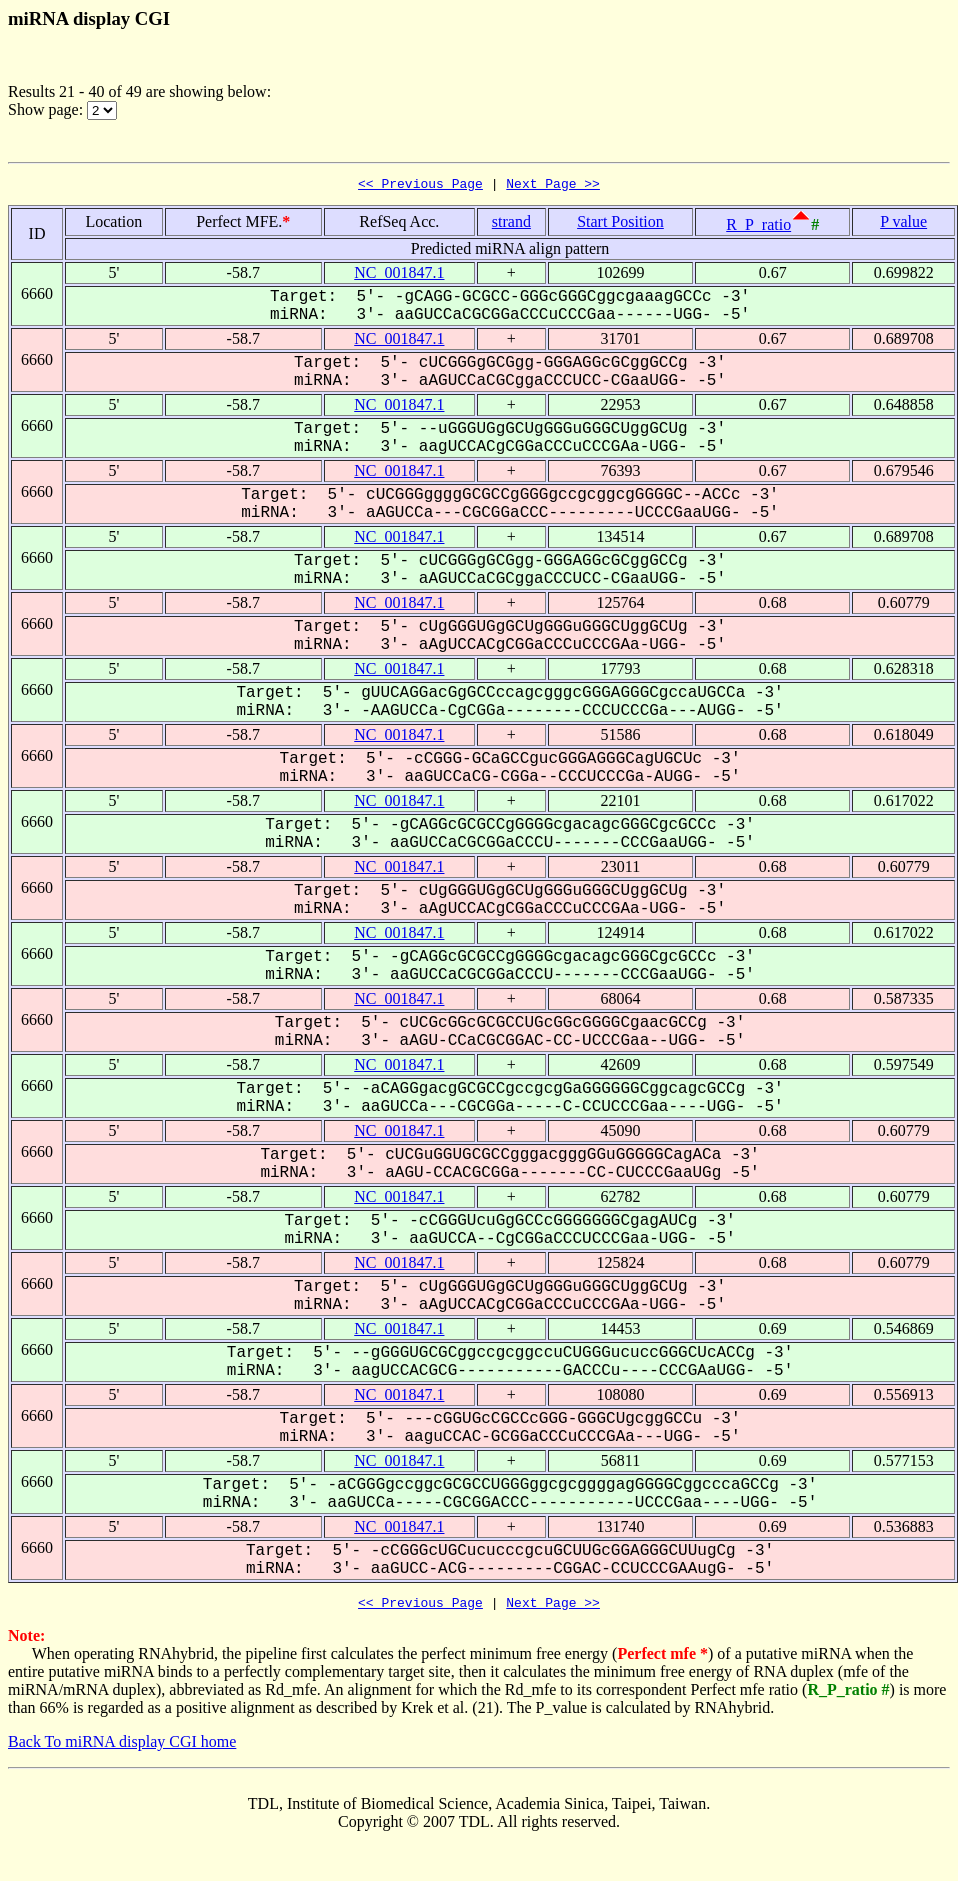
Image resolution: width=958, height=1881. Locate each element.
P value (903, 224)
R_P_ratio (758, 227)
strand (511, 224)
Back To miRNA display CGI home (122, 1747)
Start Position (620, 224)
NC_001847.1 (399, 275)
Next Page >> (553, 186)
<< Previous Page (420, 186)
